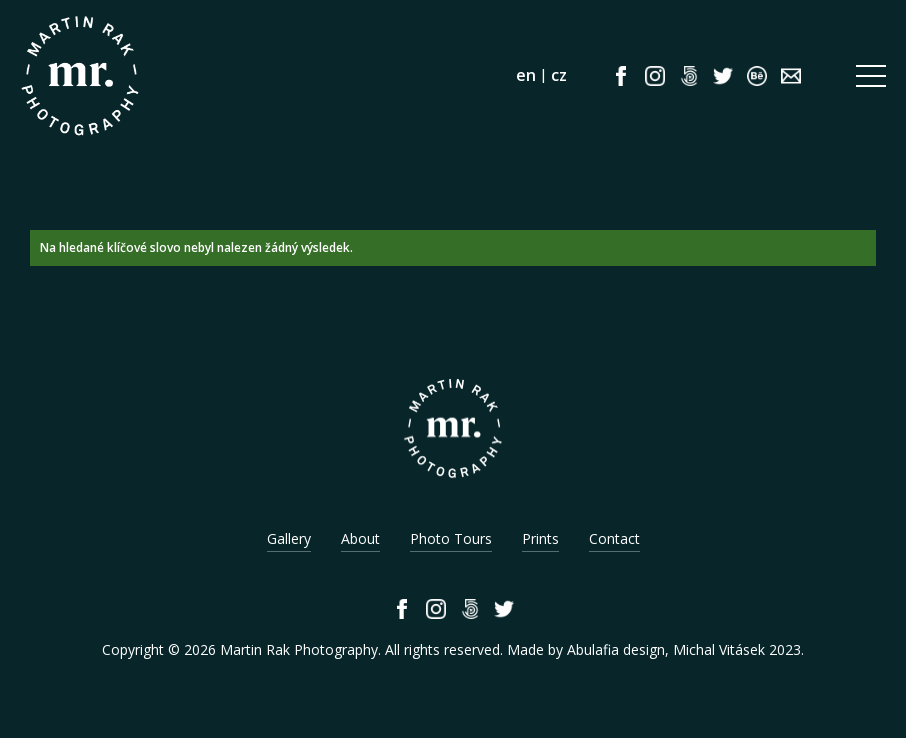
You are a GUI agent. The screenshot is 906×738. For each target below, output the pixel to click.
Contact (614, 538)
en (526, 75)
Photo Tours (451, 538)
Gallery (289, 538)
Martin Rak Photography (299, 649)
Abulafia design (616, 649)
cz (559, 75)
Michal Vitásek (719, 649)
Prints (540, 538)
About (360, 538)
